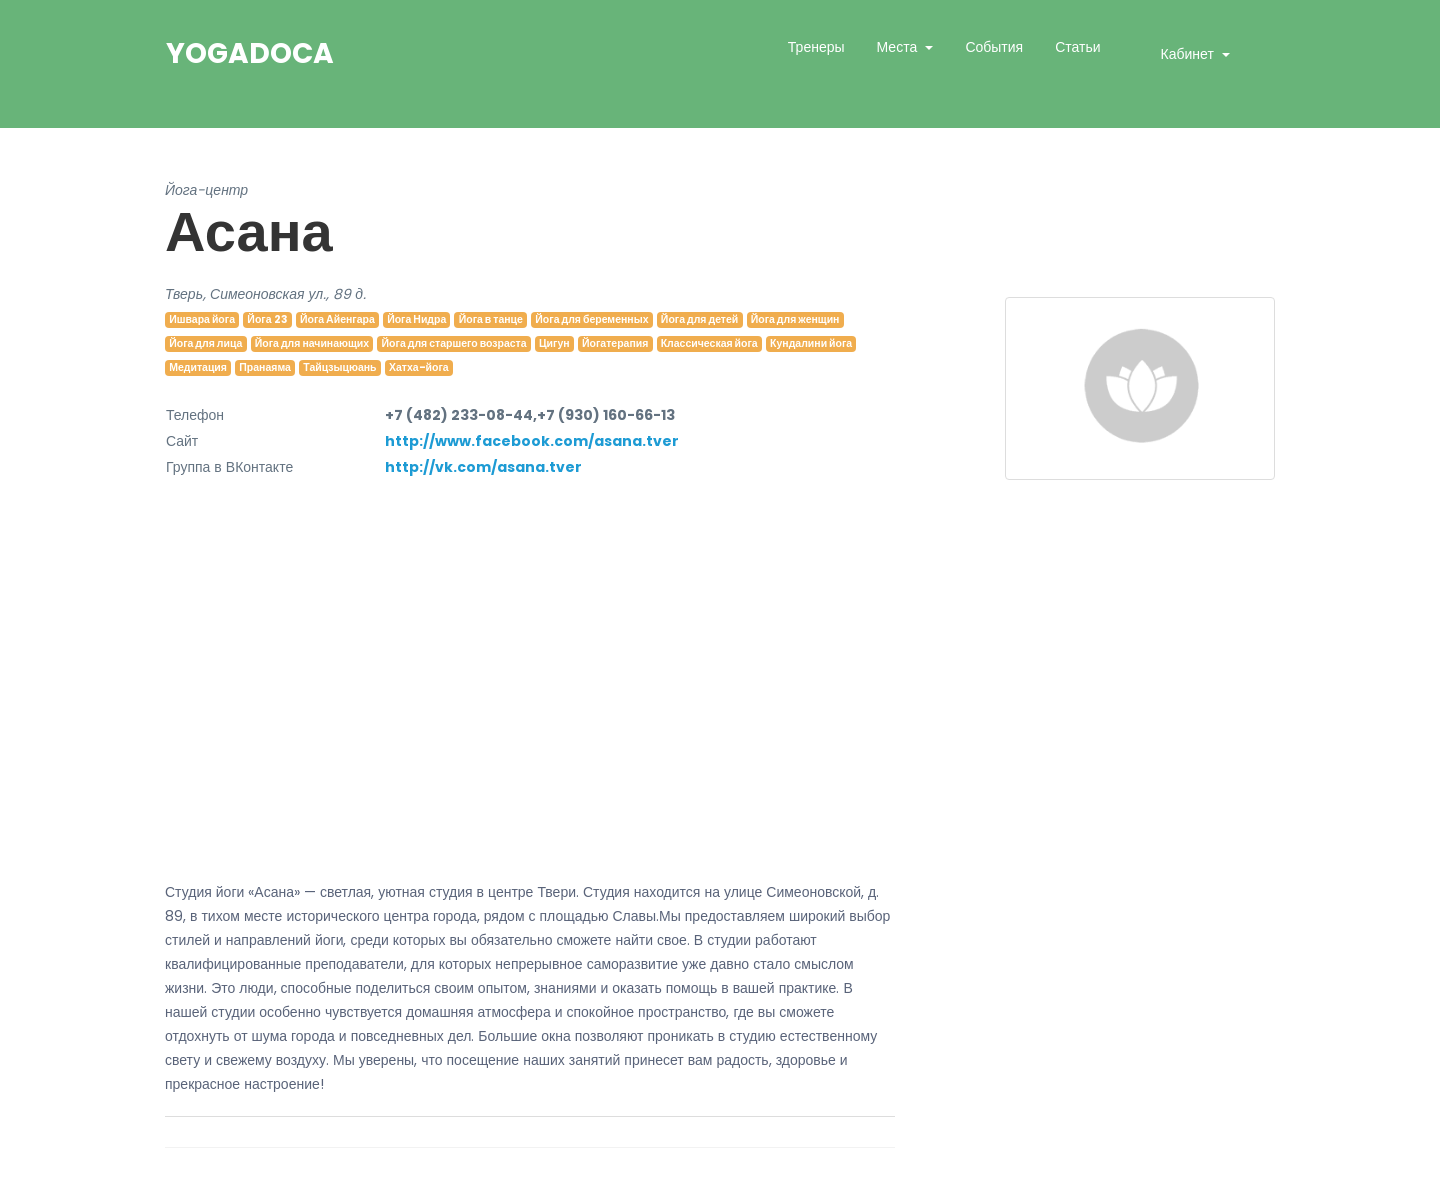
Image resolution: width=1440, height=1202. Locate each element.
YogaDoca (250, 54)
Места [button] (899, 47)
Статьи (1077, 47)
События (994, 47)
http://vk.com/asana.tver (483, 467)
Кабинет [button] (1189, 54)
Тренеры (816, 47)
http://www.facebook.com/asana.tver (532, 441)
